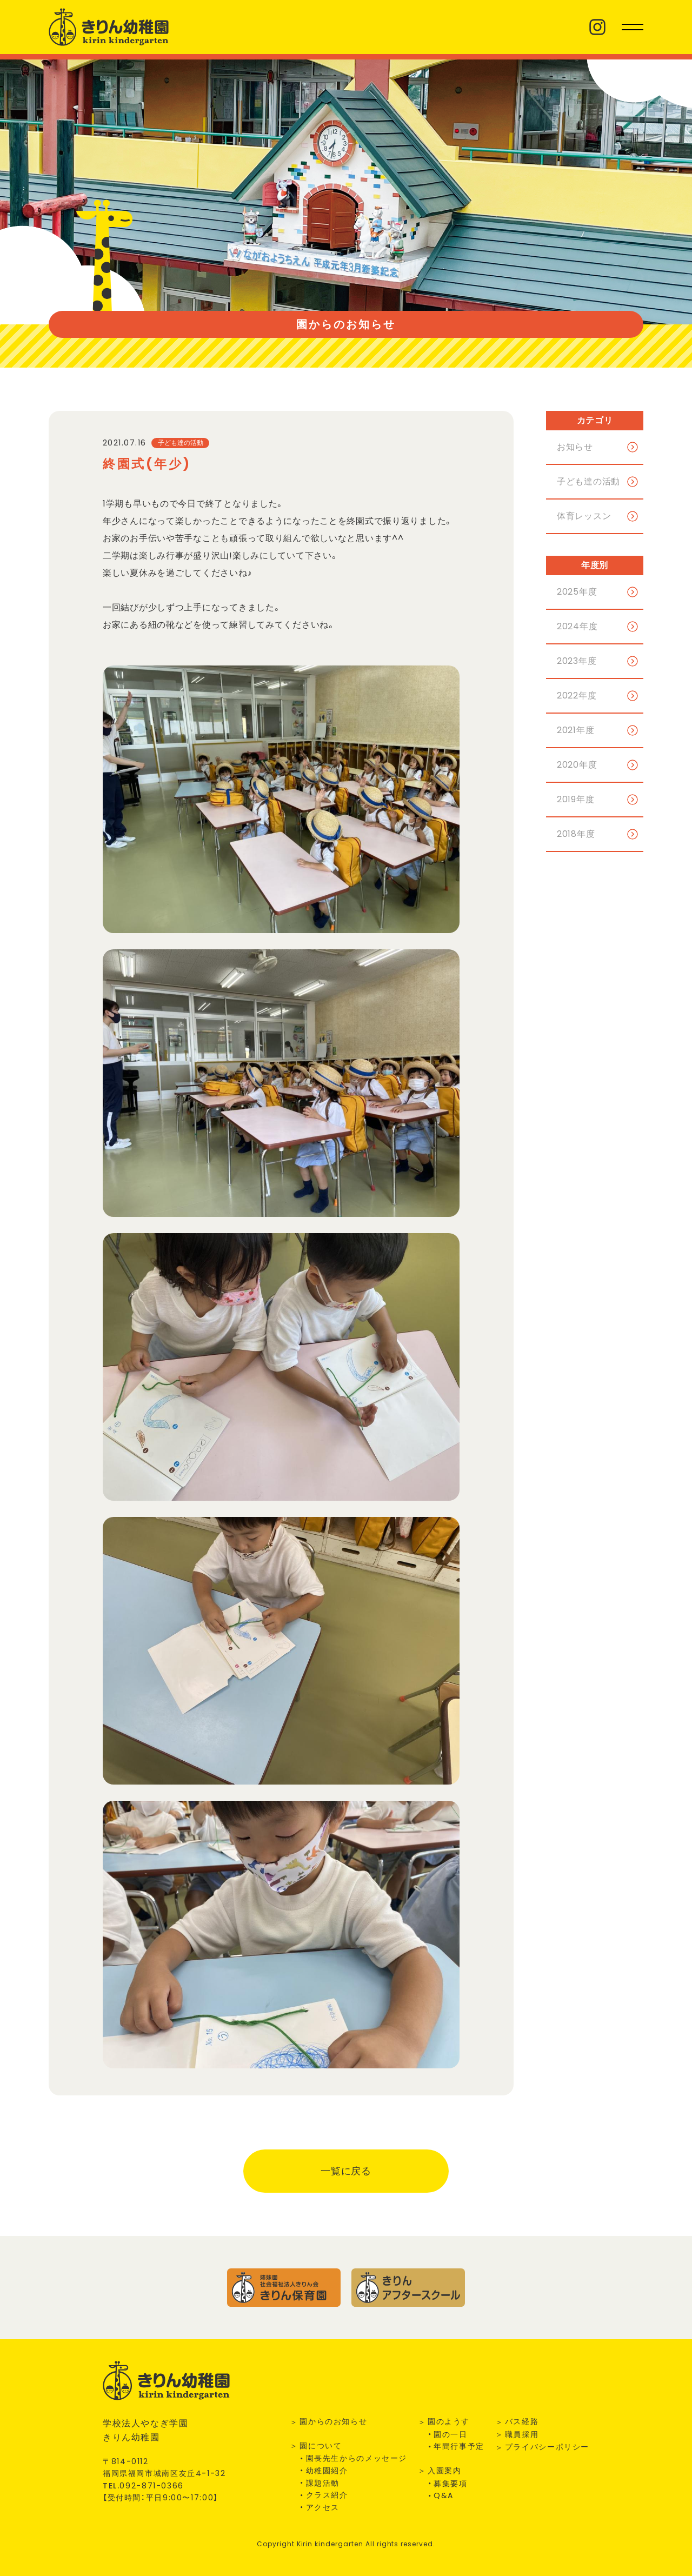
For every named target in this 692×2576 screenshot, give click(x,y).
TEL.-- (143, 2485)
